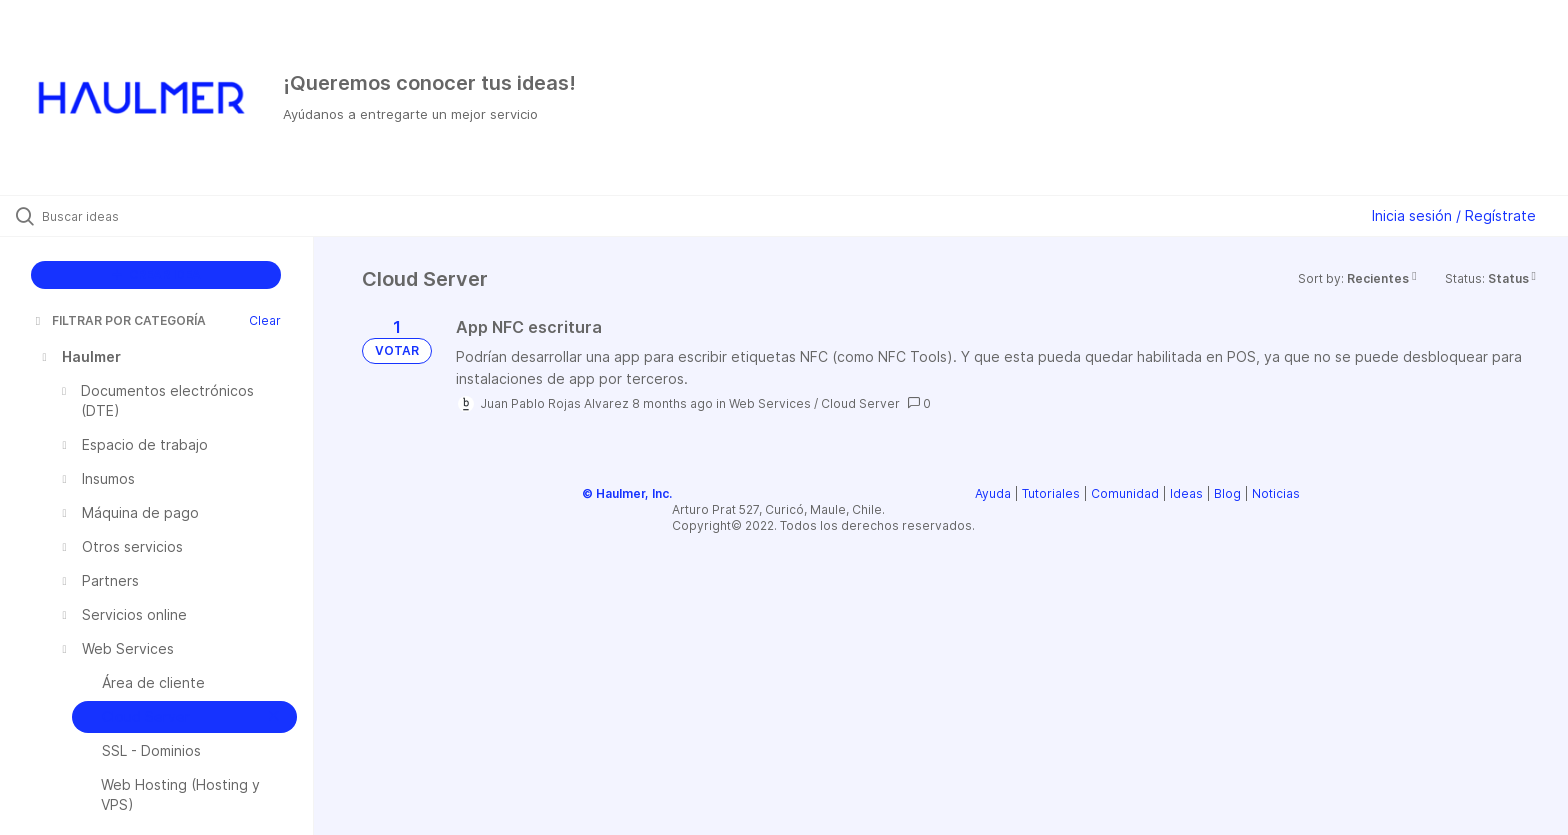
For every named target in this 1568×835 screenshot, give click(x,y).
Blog (1227, 493)
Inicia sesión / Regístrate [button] (1454, 215)
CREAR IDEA (156, 274)
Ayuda (993, 493)
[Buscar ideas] (182, 216)
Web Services (770, 403)
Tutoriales (1051, 493)
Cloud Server (860, 403)
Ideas (1186, 493)
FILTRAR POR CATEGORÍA (119, 320)
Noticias (1276, 493)
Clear (265, 320)
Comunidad (1125, 493)
